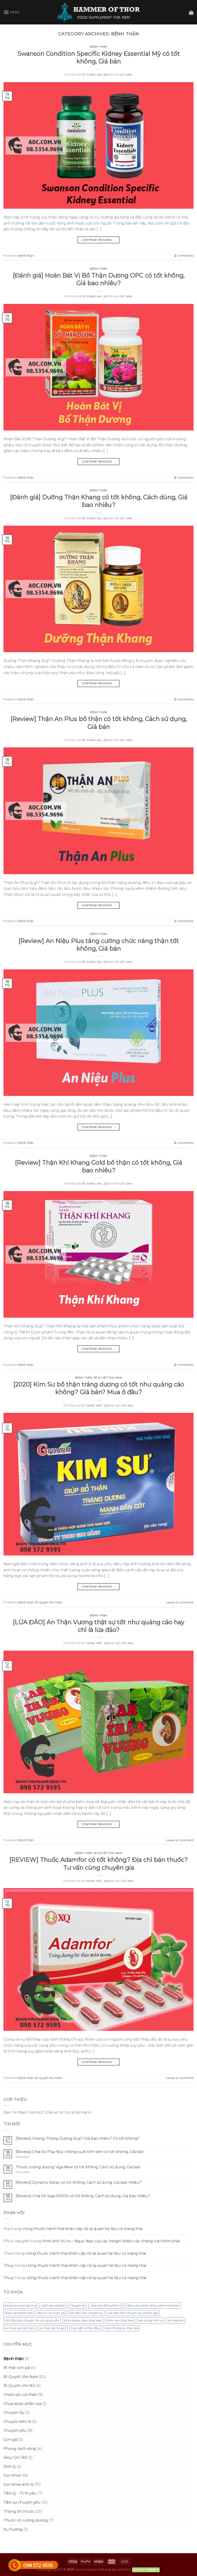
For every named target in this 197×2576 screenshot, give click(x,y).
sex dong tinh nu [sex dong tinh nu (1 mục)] (150, 2320)
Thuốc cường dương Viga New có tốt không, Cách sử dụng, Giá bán (78, 2167)
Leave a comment (180, 1602)
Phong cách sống (19, 2448)
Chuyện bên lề (17, 2421)
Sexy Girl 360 (15, 2457)
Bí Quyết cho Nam (108, 1377)
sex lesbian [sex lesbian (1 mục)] (175, 2320)
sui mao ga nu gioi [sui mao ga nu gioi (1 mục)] (52, 2328)
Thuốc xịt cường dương (25, 2520)
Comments (184, 255)
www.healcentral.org (93, 2569)
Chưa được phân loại (22, 2403)
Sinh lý (9, 2466)
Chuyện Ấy (13, 2412)
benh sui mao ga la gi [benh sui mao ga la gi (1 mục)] (21, 2305)
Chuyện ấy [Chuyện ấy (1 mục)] (77, 2305)
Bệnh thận (98, 46)
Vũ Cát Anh (124, 74)
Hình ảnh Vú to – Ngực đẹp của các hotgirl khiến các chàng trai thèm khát (111, 2241)
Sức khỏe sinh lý (18, 2484)
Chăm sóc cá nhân (20, 2394)
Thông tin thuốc (18, 2511)
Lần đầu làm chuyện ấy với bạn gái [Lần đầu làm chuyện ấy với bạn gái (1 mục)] (132, 2313)
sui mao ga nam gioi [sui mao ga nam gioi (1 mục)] (20, 2328)
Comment (23, 2157)
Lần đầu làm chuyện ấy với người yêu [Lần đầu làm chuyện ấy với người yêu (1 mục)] (32, 2320)
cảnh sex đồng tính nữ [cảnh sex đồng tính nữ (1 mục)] (106, 2305)
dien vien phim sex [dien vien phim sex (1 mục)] (19, 2313)
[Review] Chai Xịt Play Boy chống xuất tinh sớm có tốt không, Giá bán (80, 2151)
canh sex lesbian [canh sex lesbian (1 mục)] (53, 2305)
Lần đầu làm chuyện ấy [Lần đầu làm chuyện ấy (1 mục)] (86, 2313)
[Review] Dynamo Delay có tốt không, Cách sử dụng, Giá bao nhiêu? (78, 2182)
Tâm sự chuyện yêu (21, 2502)
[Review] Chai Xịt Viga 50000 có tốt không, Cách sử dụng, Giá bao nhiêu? (83, 2196)
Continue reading (98, 240)
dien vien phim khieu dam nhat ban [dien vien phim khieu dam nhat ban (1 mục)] (153, 2305)
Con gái (10, 2439)
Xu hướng (12, 2529)
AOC (71, 2569)
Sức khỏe (12, 2475)
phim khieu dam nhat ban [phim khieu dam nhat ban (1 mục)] (83, 2320)
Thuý (8, 2265)
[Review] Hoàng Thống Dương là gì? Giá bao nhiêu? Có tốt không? (78, 2138)
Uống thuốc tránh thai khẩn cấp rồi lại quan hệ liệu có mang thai (82, 2229)
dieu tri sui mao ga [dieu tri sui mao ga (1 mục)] (51, 2313)
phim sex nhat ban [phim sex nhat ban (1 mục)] (120, 2320)
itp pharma (121, 2569)
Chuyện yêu (15, 2430)
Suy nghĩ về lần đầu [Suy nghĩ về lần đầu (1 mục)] (85, 2328)
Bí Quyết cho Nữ (19, 2385)
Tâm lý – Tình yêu (20, 2493)
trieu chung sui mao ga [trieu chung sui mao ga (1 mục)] (121, 2328)
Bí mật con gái (16, 2367)
